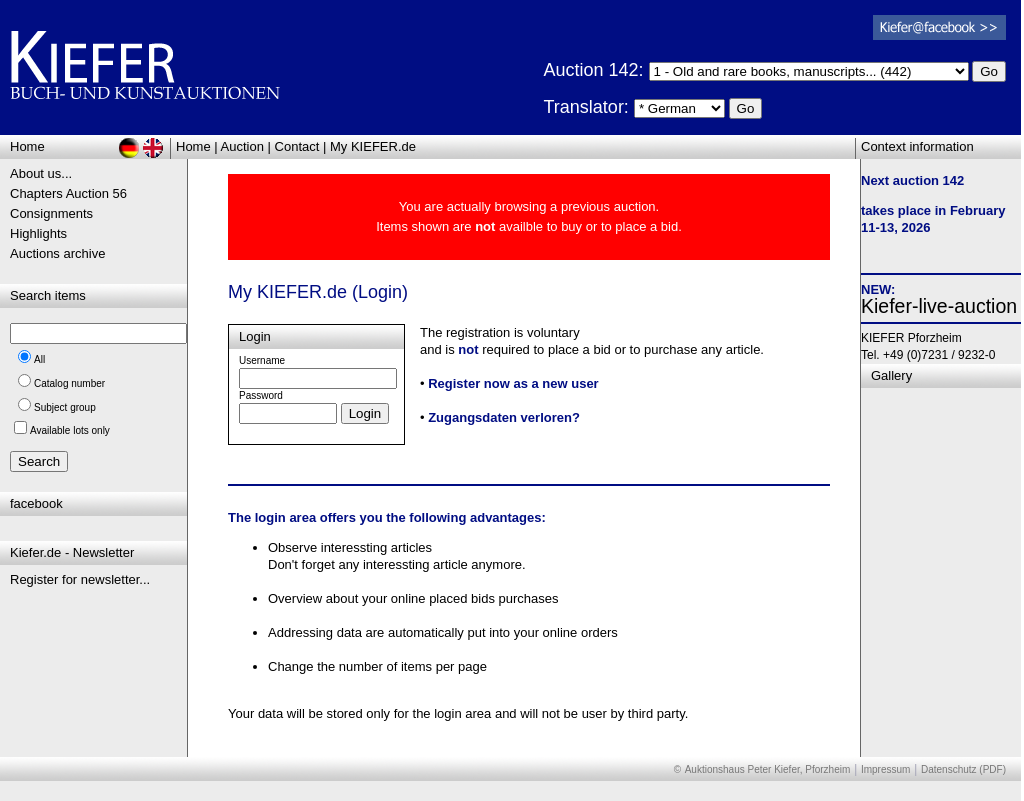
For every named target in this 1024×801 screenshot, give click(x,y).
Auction (242, 146)
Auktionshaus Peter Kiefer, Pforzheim (768, 769)
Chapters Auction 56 (68, 193)
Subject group (65, 407)
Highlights (38, 233)
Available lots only (70, 430)
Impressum (885, 769)
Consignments (51, 213)
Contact (297, 146)
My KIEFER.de (373, 146)
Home (193, 146)
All (39, 359)
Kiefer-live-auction (939, 306)
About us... (41, 173)
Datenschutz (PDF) (963, 769)
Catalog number (69, 383)
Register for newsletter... (80, 579)
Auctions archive (57, 253)
